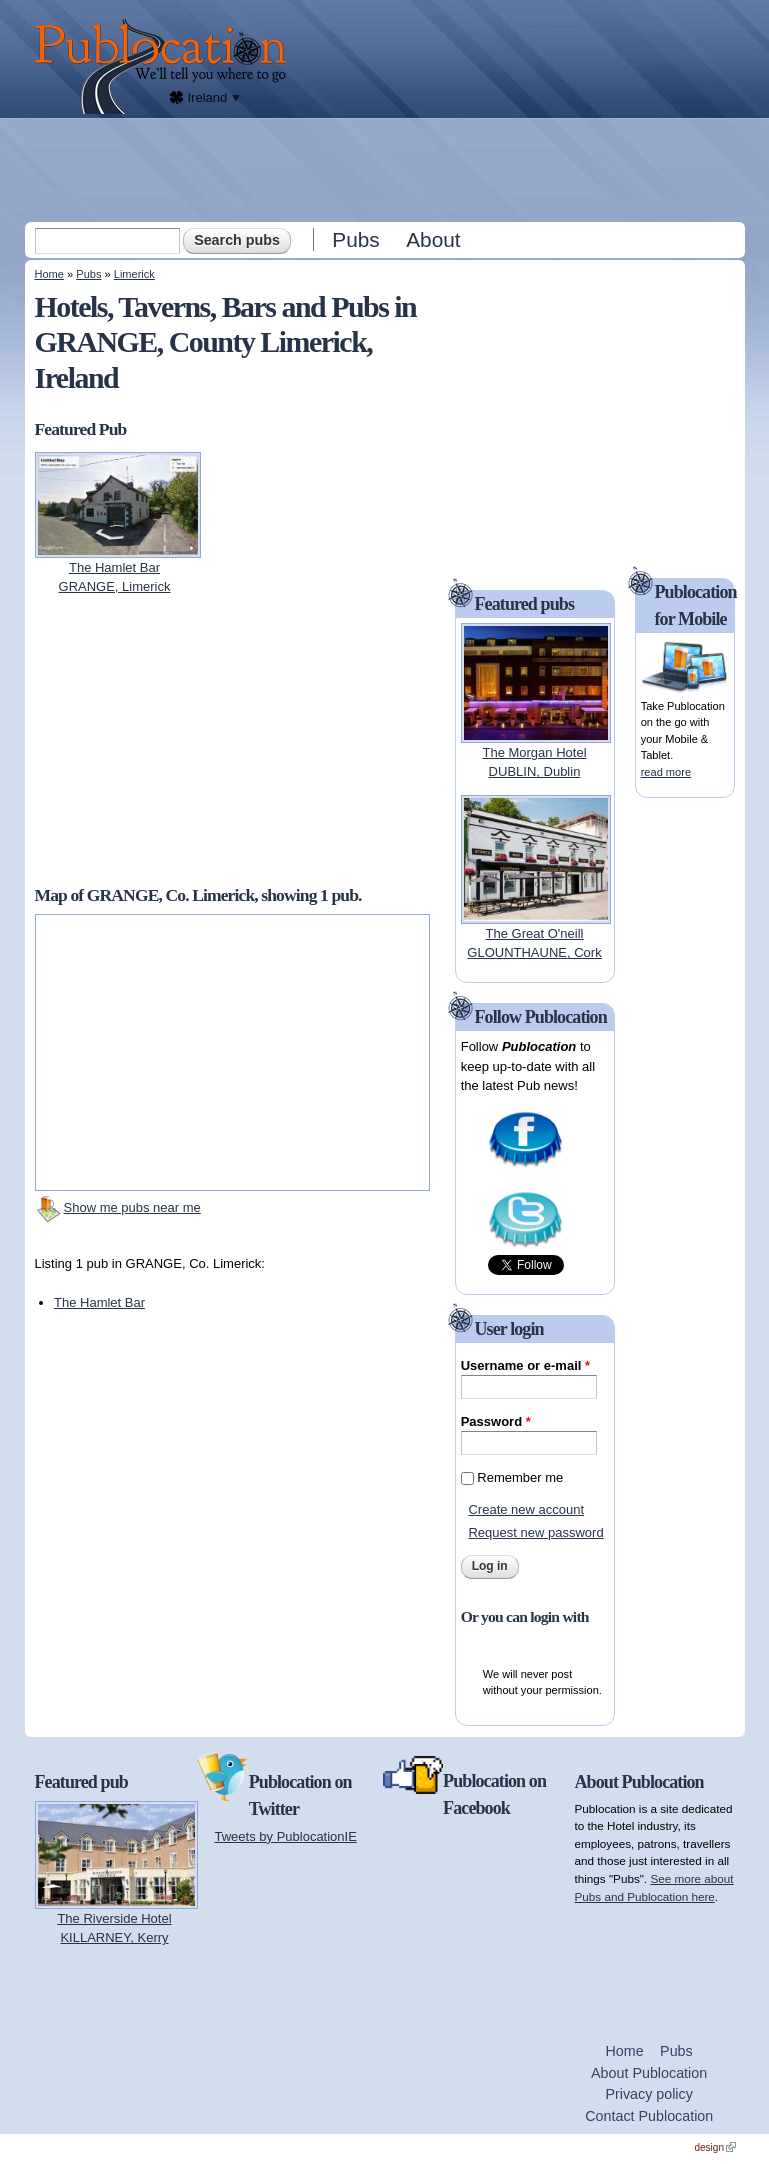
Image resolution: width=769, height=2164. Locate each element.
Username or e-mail (525, 1365)
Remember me (520, 1477)
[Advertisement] (387, 169)
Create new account (526, 1509)
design (715, 2147)
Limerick (134, 274)
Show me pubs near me (132, 1207)
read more (666, 772)
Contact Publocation (649, 2116)
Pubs (355, 239)
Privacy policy (648, 2094)
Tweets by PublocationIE (286, 1836)
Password (496, 1421)
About (433, 239)
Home (49, 274)
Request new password (535, 1532)
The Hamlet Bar (99, 1302)
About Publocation (649, 2073)
